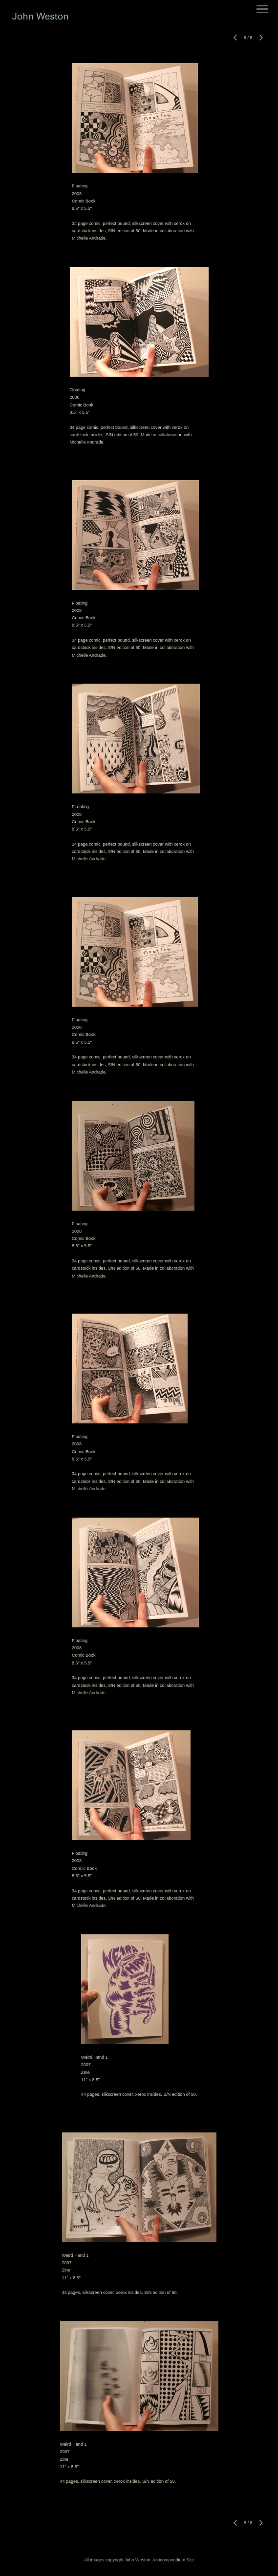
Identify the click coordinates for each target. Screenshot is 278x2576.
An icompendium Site (173, 2559)
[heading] (40, 17)
